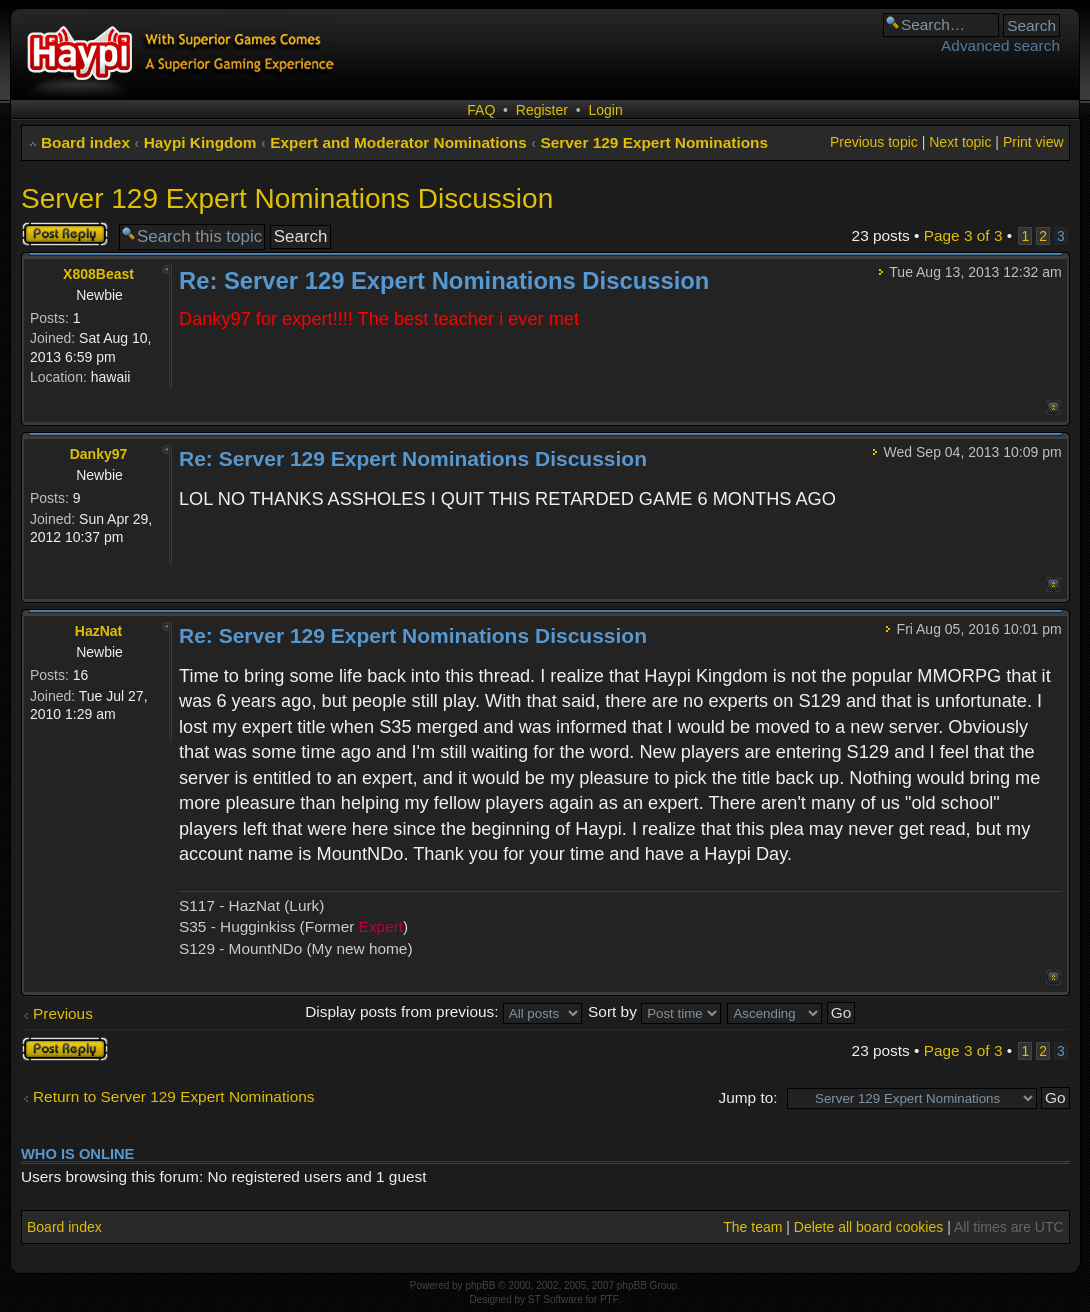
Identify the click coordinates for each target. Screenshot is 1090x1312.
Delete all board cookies (868, 1227)
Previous (63, 1013)
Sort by (654, 1011)
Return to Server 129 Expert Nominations (173, 1096)
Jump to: (747, 1097)
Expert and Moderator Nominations (398, 142)
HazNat (98, 631)
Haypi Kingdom (200, 142)
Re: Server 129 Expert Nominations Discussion (444, 280)
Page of (963, 235)
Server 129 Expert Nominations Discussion (287, 198)
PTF (609, 1299)
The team (752, 1227)
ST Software (555, 1299)
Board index (85, 142)
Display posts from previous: (443, 1011)
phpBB (480, 1285)
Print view (1033, 142)
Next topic (960, 142)
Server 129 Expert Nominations (654, 142)
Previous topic (874, 142)
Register (542, 110)
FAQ (481, 110)
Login (605, 110)
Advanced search (1000, 45)
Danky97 (99, 454)
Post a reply (65, 234)
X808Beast (98, 274)
